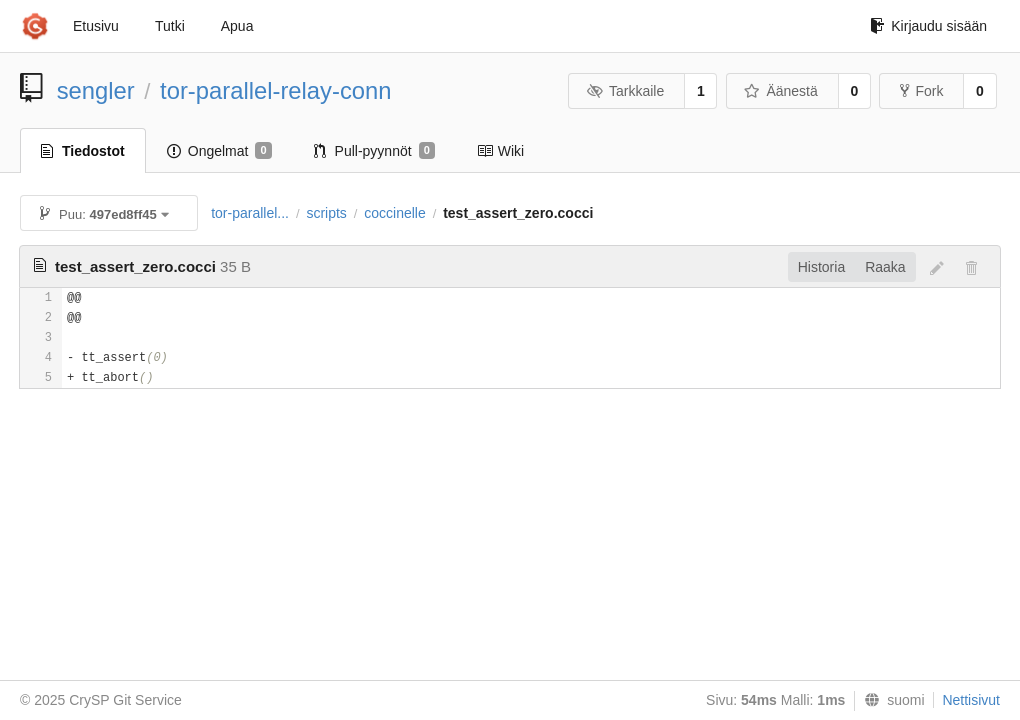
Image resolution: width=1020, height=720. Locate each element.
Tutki (170, 26)
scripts (326, 213)
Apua (237, 26)
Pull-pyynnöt (374, 151)
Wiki (500, 151)
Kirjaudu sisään (928, 26)
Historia (821, 267)
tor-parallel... (250, 213)
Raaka (885, 267)
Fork (921, 91)
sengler (96, 90)
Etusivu (96, 26)
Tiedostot (83, 151)
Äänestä (781, 91)
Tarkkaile (625, 91)
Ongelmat (219, 151)
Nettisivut (971, 700)
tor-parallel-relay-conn (275, 90)
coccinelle (394, 213)
